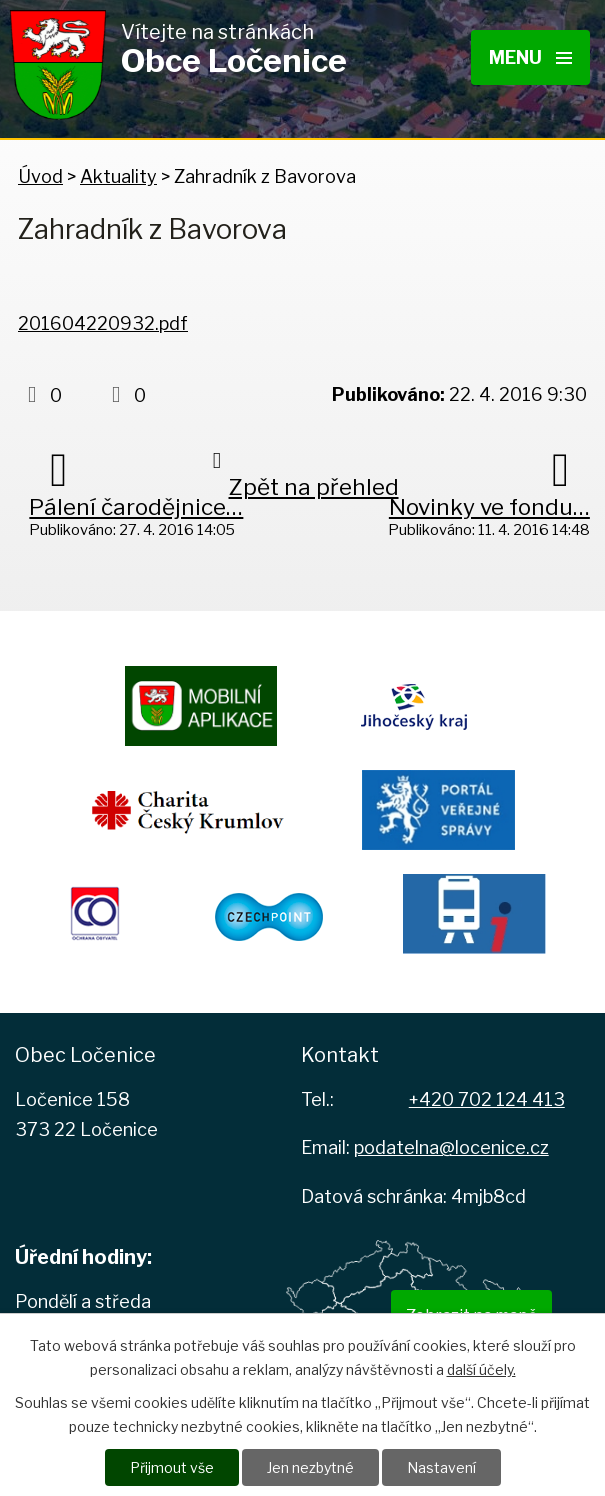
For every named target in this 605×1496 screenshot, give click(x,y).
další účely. (481, 1369)
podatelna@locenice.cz (451, 1147)
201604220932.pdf (103, 323)
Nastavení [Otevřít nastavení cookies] (441, 1467)
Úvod (40, 176)
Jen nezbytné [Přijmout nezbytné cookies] (310, 1467)
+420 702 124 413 (487, 1099)
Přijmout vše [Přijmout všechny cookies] (172, 1467)
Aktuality (118, 176)
